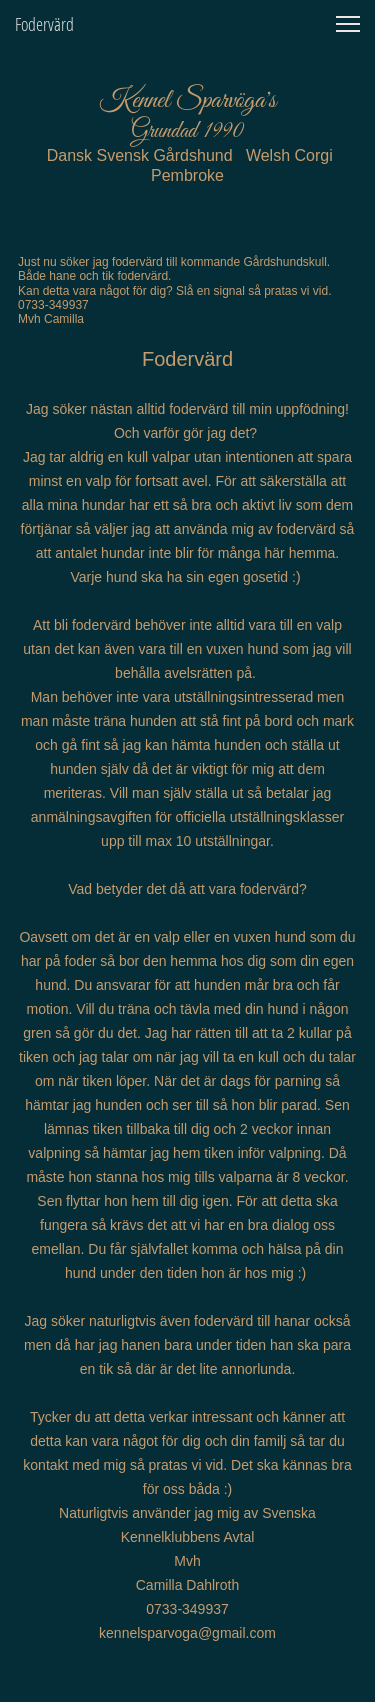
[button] (348, 24)
